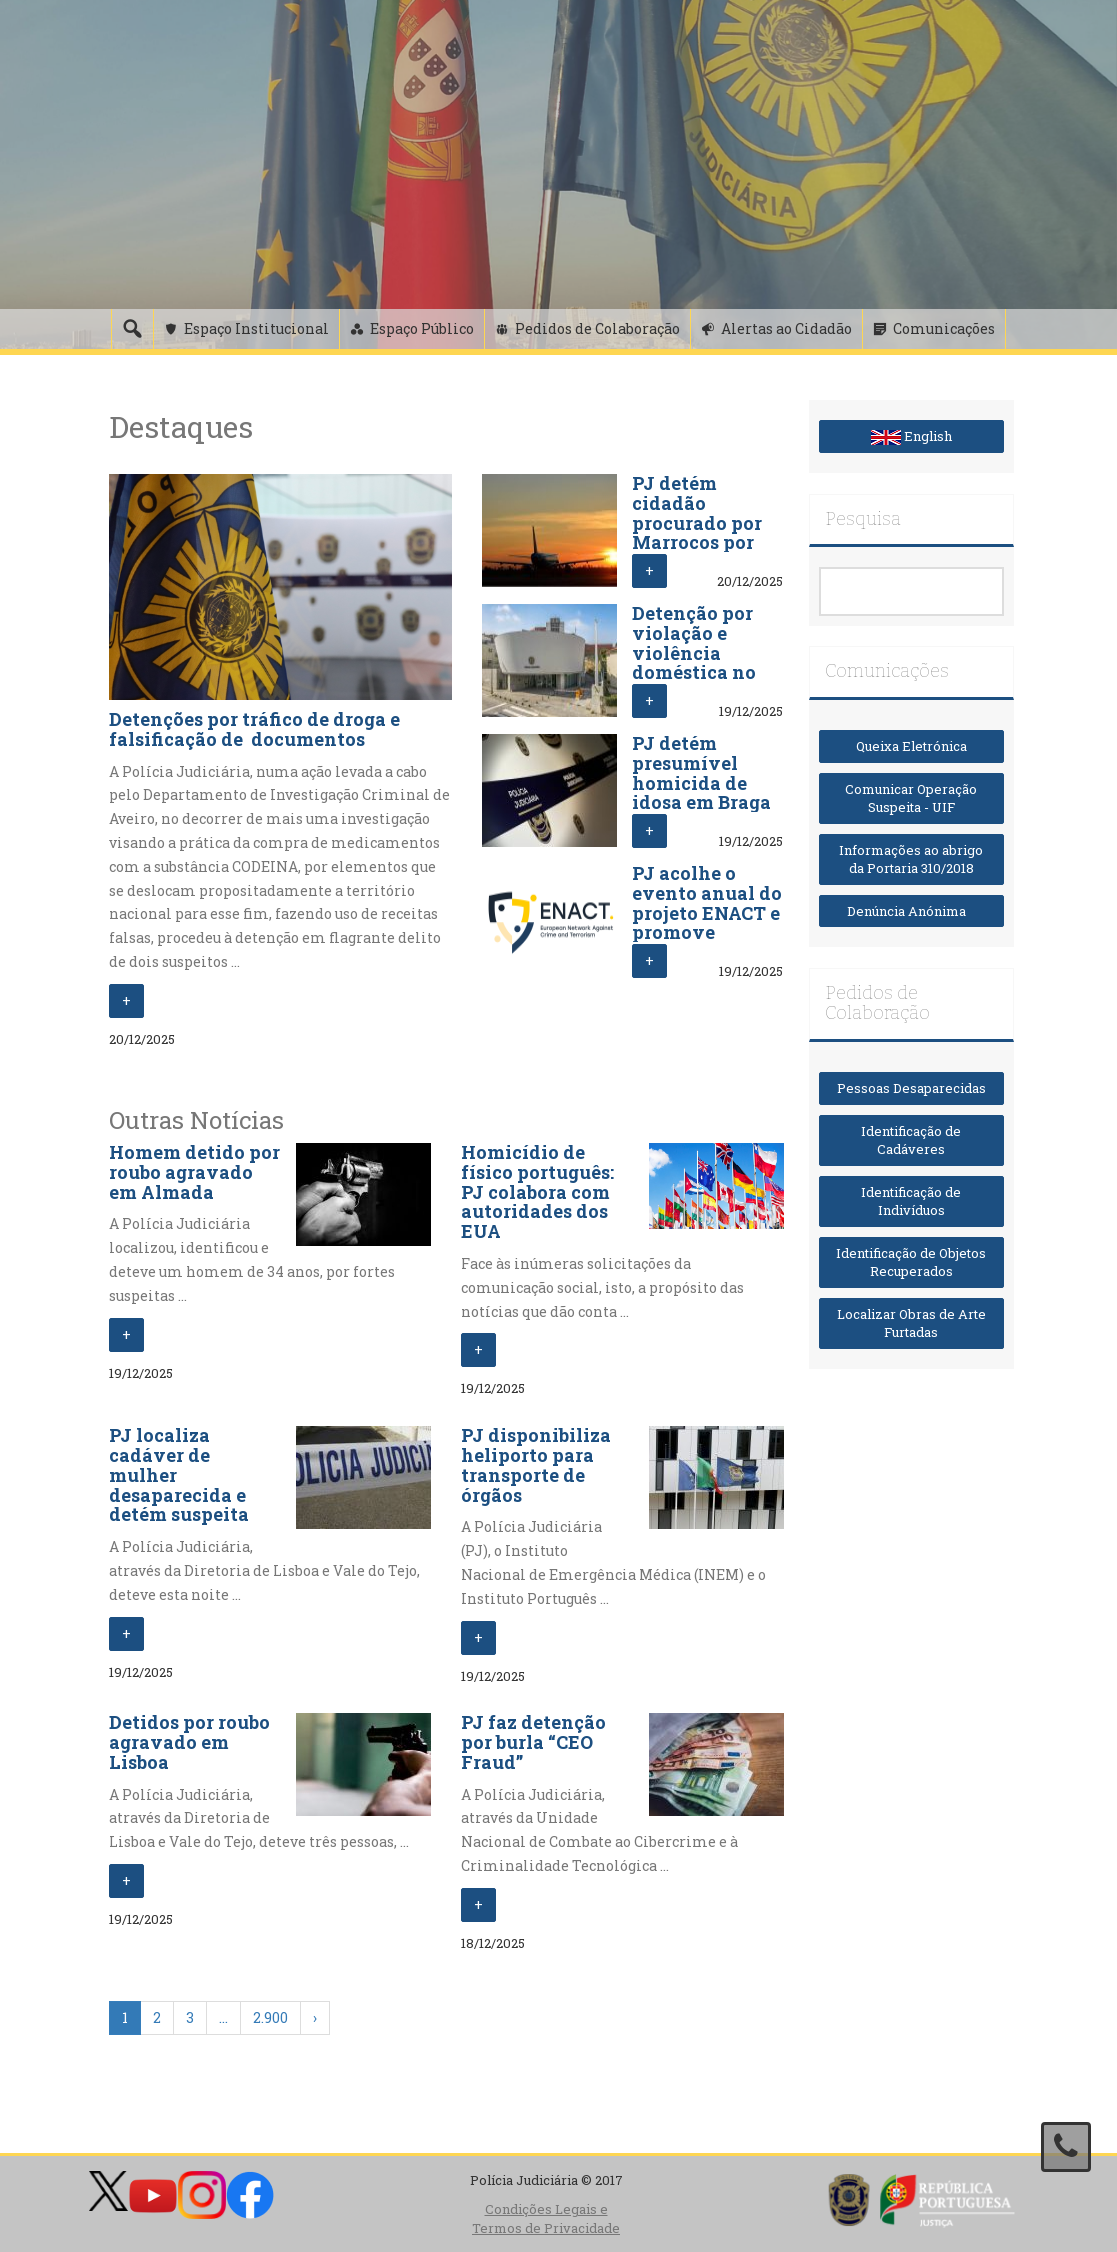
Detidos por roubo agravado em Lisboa (189, 1742)
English (911, 436)
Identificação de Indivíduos (911, 1201)
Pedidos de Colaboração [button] (597, 328)
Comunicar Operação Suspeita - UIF (911, 798)
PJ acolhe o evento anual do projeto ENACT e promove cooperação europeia (707, 922)
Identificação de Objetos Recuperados (911, 1262)
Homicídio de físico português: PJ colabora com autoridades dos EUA (537, 1191)
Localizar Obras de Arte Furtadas (911, 1323)
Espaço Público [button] (422, 328)
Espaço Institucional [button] (256, 328)
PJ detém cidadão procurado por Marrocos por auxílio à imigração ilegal (697, 542)
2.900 (270, 2017)
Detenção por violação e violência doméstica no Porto (694, 652)
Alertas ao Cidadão (786, 328)
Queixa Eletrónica (911, 746)
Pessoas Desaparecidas (911, 1088)
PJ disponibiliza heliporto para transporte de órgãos (536, 1464)
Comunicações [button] (944, 328)
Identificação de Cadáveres (911, 1140)
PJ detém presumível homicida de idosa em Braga (701, 772)
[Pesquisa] (132, 329)
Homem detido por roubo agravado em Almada (194, 1172)
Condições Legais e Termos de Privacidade (546, 2218)
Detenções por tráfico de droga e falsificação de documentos (254, 729)
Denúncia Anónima (911, 911)
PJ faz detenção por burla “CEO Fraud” (533, 1742)
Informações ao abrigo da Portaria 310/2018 (911, 859)
